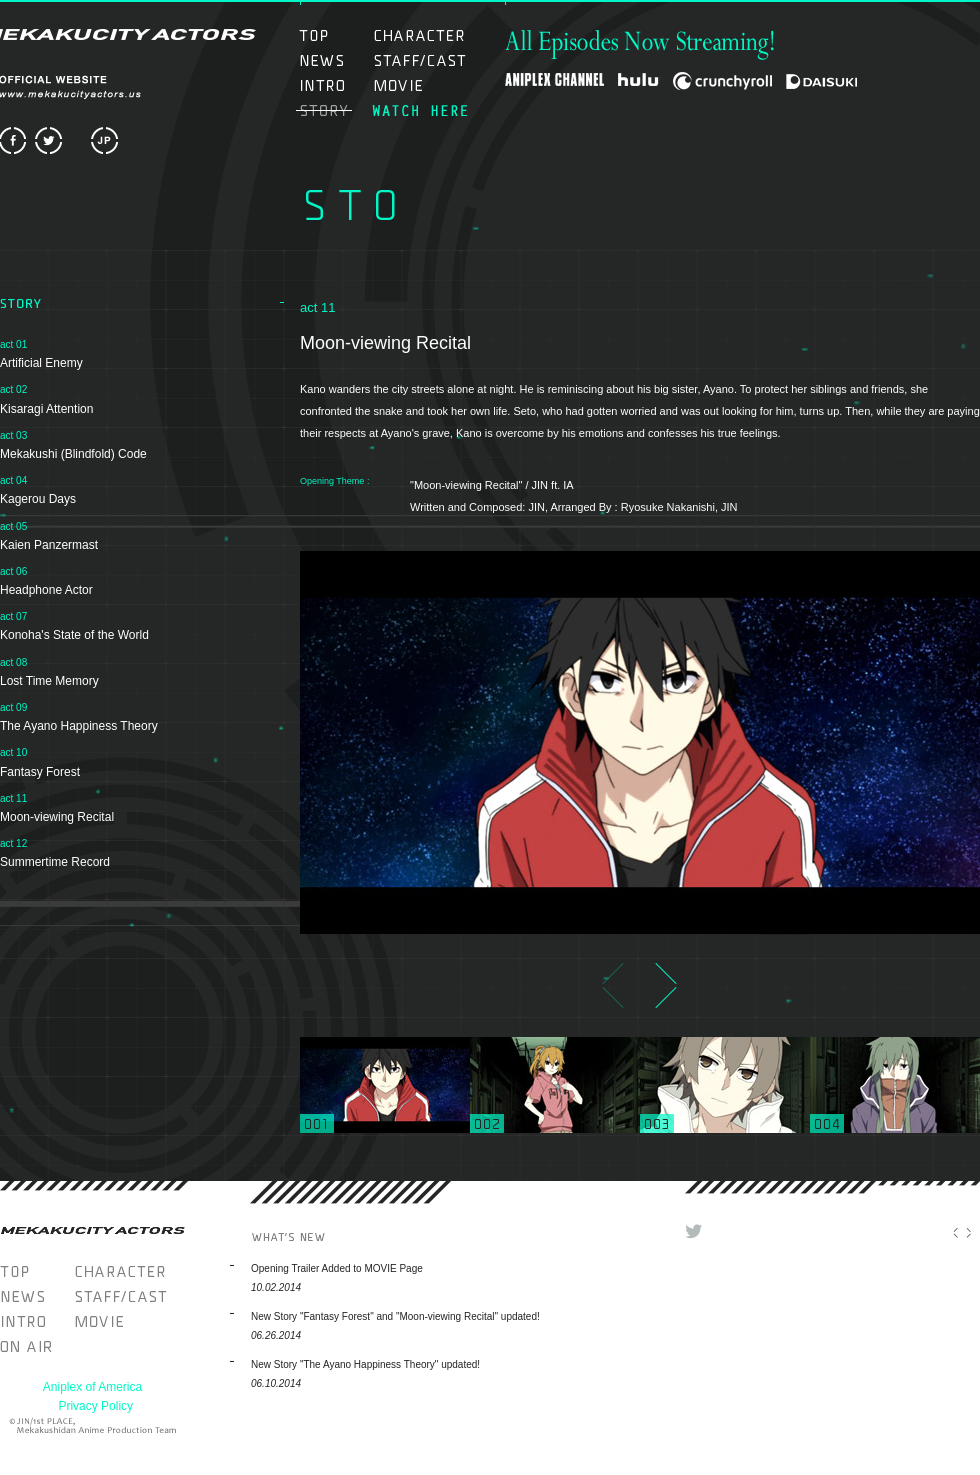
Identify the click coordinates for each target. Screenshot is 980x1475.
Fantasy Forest (40, 772)
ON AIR (419, 110)
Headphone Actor (46, 590)
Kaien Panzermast (49, 545)
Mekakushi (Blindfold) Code (73, 454)
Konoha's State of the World (74, 635)
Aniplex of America (92, 1387)
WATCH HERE (37, 1346)
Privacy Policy (95, 1406)
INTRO (333, 85)
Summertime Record (55, 862)
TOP (333, 35)
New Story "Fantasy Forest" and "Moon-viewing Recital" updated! (395, 1316)
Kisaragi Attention (46, 409)
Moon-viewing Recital (57, 817)
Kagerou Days (38, 499)
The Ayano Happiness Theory (79, 726)
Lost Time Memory (49, 681)
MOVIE (419, 85)
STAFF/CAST (419, 60)
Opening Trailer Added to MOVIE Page (337, 1268)
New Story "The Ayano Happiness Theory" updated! (365, 1364)
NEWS (333, 60)
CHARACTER (419, 35)
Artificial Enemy (41, 363)
